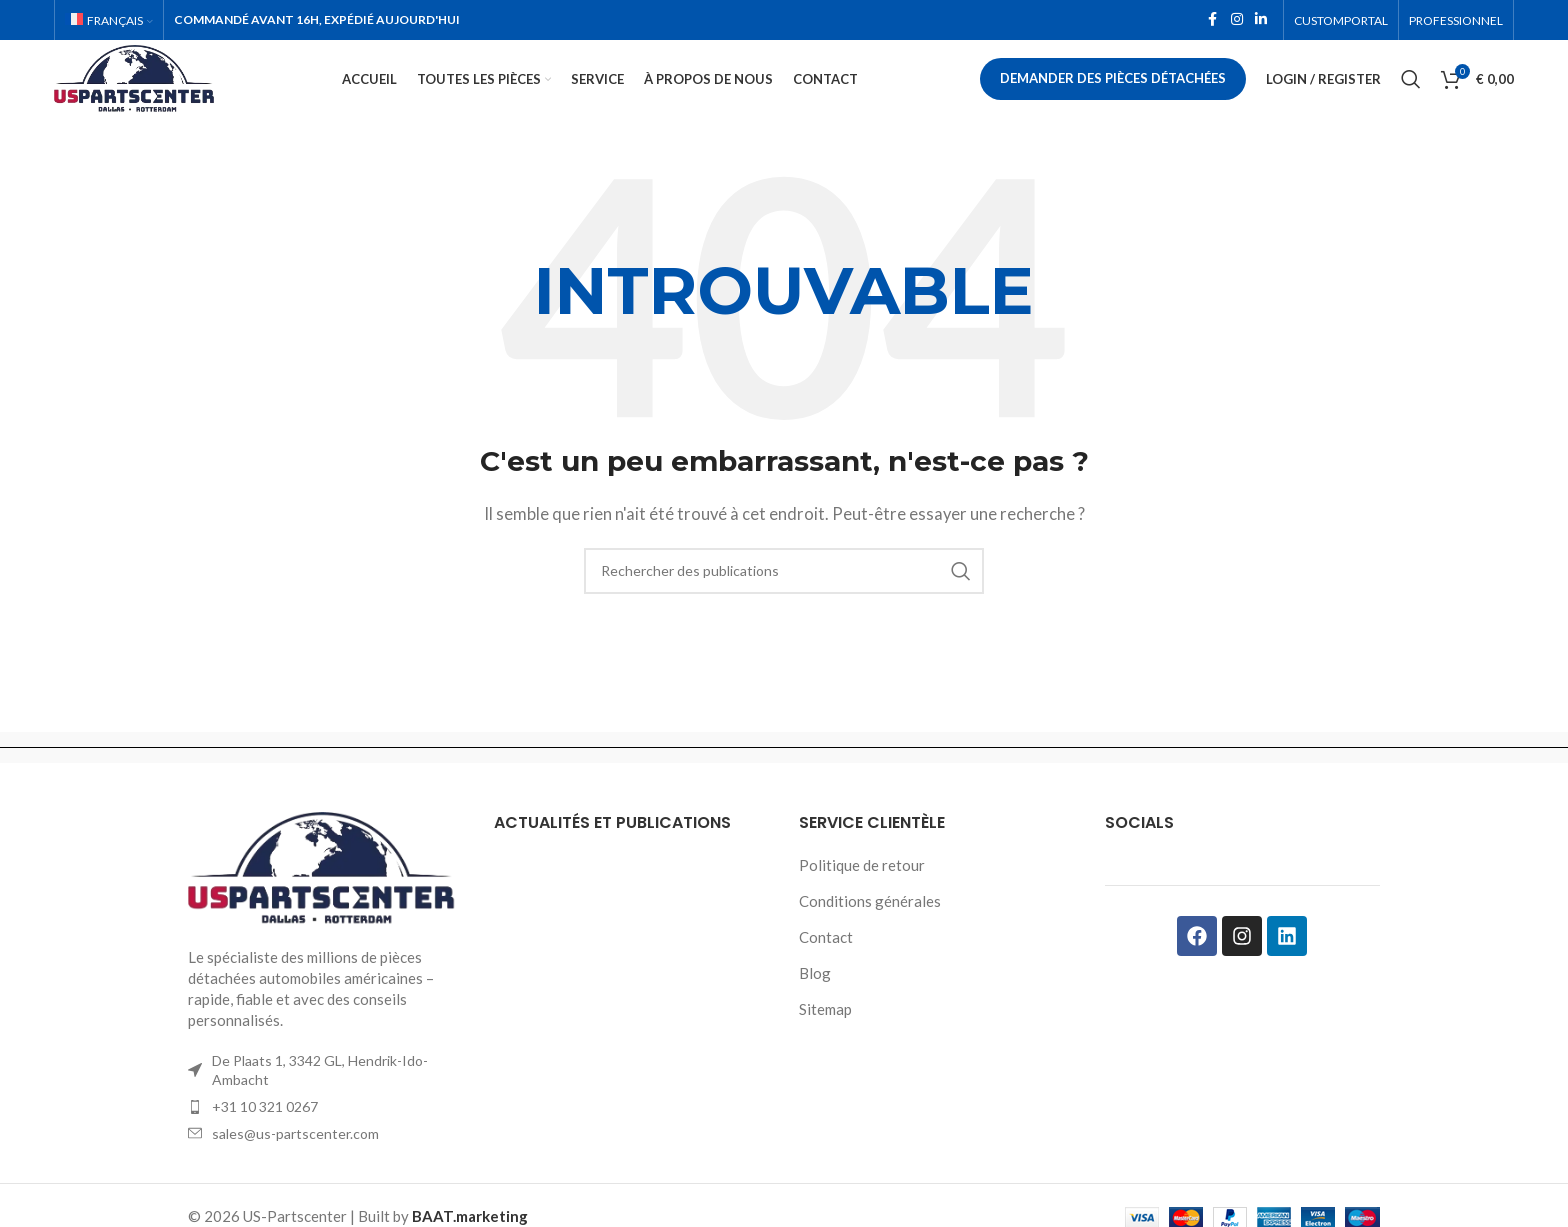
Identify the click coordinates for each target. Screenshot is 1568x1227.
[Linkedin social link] (1261, 21)
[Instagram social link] (1237, 21)
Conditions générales (870, 929)
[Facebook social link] (1213, 21)
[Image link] (326, 896)
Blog (815, 1001)
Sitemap (825, 1037)
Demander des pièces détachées (1113, 94)
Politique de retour (862, 893)
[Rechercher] (1411, 95)
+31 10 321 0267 (265, 1134)
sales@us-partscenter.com (295, 1161)
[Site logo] (168, 92)
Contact (826, 965)
